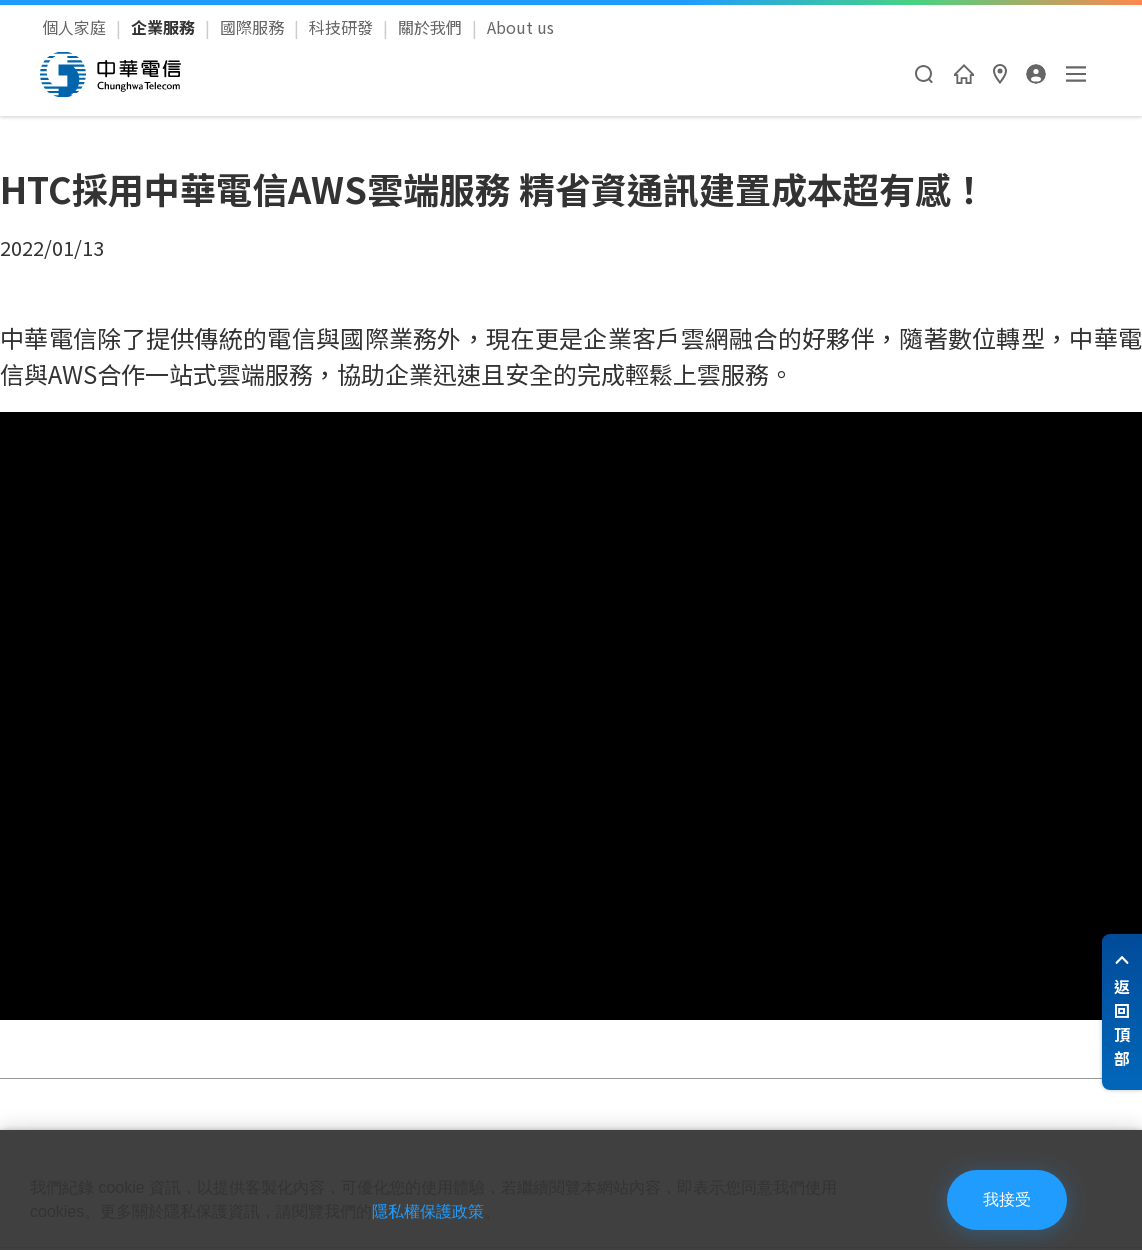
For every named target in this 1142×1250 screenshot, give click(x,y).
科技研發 (343, 27)
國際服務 (254, 27)
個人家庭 (76, 27)
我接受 (1007, 1199)
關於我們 (432, 27)
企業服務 (165, 27)
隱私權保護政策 (428, 1211)
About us (520, 27)
